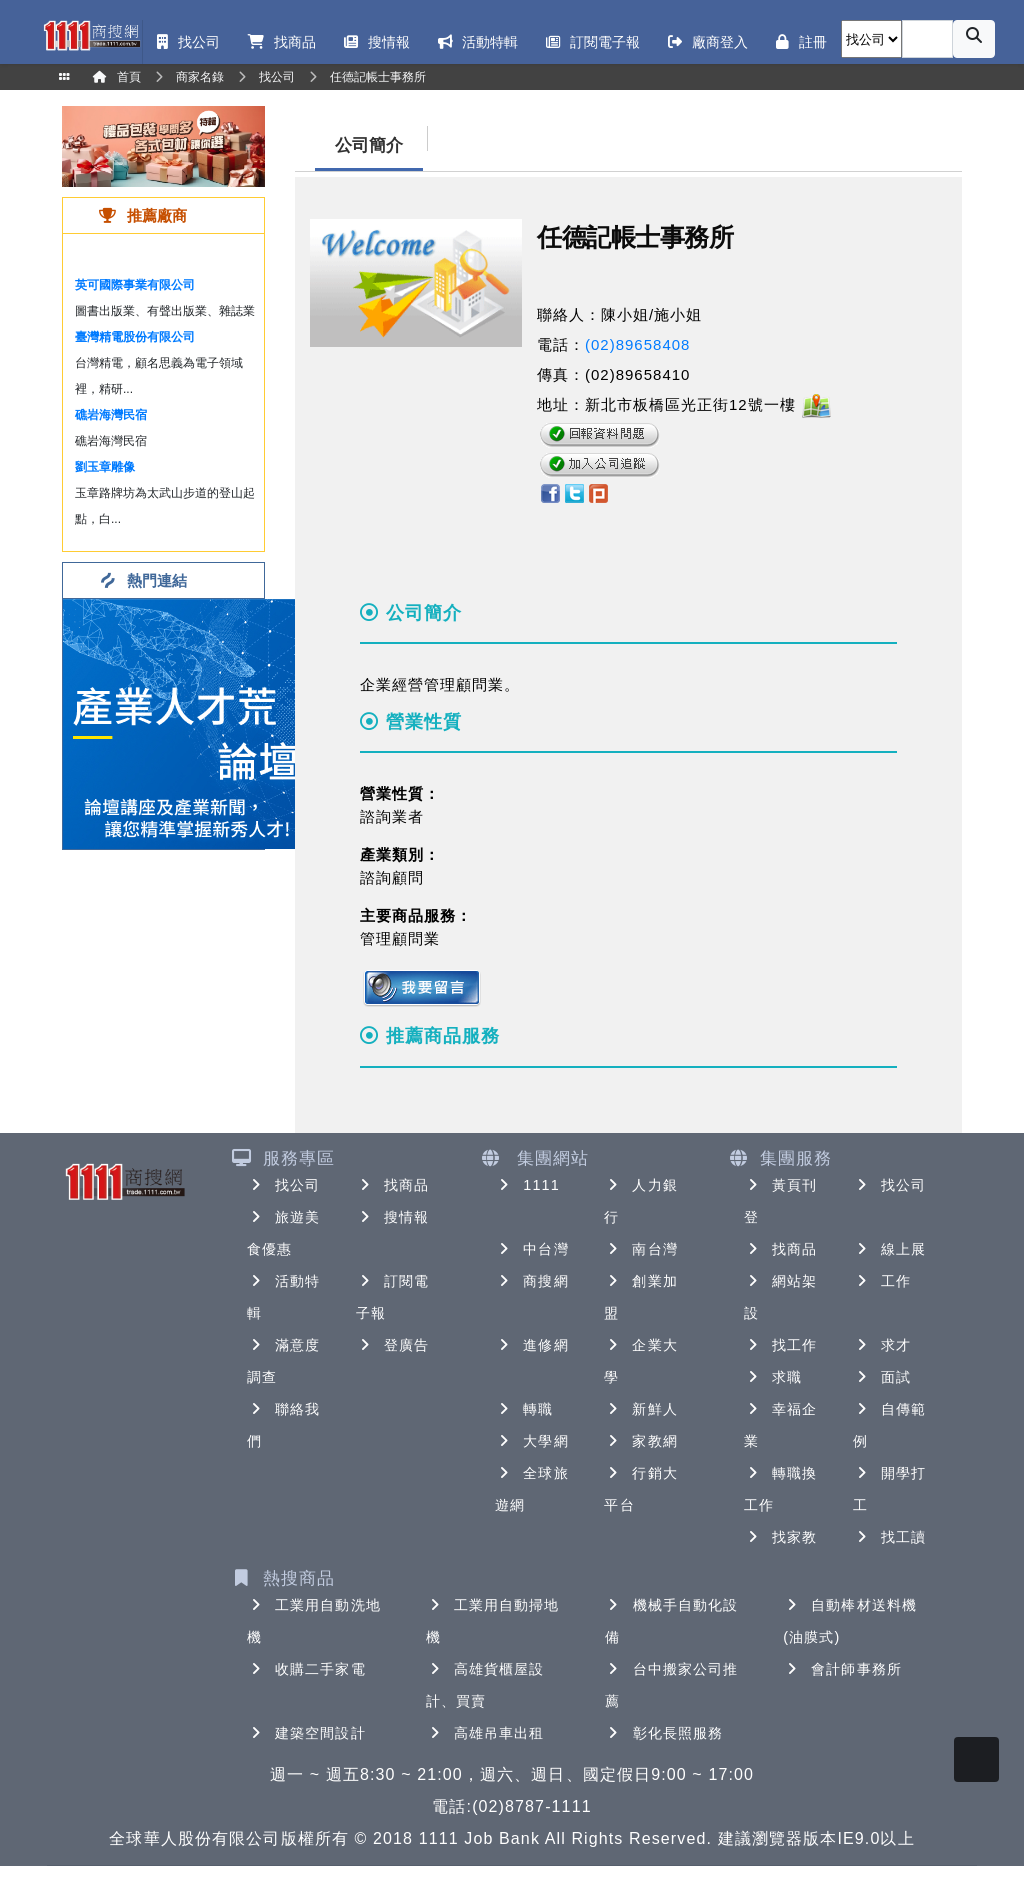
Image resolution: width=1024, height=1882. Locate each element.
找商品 (392, 1185)
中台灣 (531, 1249)
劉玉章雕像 (105, 467)
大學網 (531, 1441)
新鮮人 (640, 1409)
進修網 (531, 1345)
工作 (882, 1281)
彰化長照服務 (664, 1733)
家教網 (640, 1441)
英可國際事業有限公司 (135, 285)
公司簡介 (369, 145)
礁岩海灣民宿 (111, 415)
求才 (882, 1345)
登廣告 (392, 1345)
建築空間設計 (306, 1733)
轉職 (524, 1409)
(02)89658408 (637, 344)
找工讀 (889, 1537)
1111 (527, 1185)
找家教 (780, 1537)
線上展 (889, 1249)
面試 (882, 1377)
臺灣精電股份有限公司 (135, 337)
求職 (773, 1377)
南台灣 (640, 1249)
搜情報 (392, 1217)
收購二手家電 (306, 1669)
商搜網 (531, 1281)
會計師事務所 (842, 1669)
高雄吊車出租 (485, 1733)
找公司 (283, 1185)
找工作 (780, 1345)
